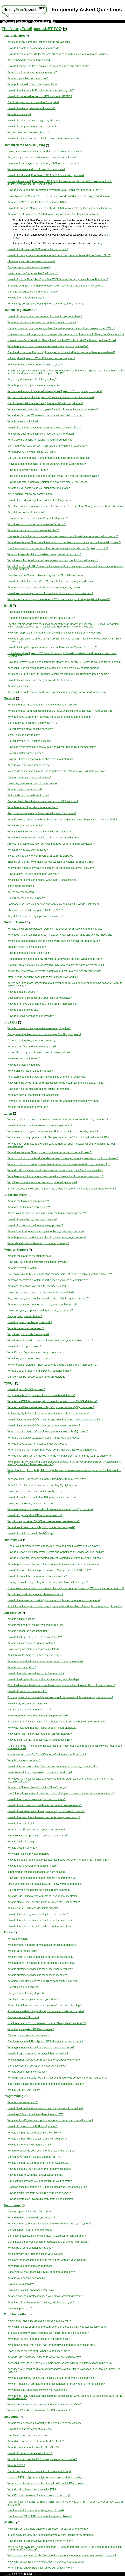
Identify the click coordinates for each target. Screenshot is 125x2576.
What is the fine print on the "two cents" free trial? (35, 1625)
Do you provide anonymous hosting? (28, 2035)
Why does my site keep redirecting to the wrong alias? (38, 2338)
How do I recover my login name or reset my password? (39, 1125)
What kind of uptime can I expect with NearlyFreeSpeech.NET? (43, 880)
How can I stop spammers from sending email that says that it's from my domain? (54, 632)
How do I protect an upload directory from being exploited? (41, 2199)
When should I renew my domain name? (30, 494)
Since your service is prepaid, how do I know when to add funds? (44, 1884)
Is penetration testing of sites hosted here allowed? (36, 1872)
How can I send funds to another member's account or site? (41, 1878)
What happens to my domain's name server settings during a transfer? (48, 346)
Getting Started (15, 922)
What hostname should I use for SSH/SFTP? (33, 2447)
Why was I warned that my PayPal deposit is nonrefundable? (42, 1727)
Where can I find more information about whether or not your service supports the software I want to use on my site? (64, 984)
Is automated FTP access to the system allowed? (35, 2510)
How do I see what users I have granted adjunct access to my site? (46, 1811)
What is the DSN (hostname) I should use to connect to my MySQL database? (52, 1401)
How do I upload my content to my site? (30, 2429)
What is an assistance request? (25, 1328)
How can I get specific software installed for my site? (37, 1262)
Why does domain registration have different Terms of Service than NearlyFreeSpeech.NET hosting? (65, 506)
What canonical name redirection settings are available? (39, 42)
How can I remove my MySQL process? (30, 1503)
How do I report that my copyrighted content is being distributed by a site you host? (55, 1558)
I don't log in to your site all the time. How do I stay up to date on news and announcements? (60, 1793)
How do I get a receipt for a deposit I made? (32, 1865)
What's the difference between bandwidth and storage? (39, 831)
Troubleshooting (16, 2314)
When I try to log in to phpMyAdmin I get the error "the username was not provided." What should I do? (64, 1471)
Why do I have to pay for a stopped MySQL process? (38, 1443)
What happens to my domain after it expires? (33, 385)
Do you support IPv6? (20, 2308)
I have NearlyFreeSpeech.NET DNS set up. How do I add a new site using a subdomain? (58, 196)
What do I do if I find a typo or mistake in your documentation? (43, 1896)
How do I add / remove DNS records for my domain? (37, 249)
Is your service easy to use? (23, 735)
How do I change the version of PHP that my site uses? (39, 2168)
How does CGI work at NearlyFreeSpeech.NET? (35, 2114)
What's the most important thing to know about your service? (42, 704)
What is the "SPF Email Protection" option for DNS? (37, 202)
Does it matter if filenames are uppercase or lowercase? (39, 997)
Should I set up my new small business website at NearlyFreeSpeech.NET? (51, 861)
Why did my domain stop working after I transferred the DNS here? (45, 303)
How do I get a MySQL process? (26, 1389)
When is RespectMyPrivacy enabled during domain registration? (44, 554)
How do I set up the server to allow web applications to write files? (45, 2108)
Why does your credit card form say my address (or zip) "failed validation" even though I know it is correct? (63, 2370)
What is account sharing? (22, 1847)
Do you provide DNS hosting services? (29, 741)
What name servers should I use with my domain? (36, 169)
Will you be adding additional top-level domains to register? (41, 433)
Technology (12, 2205)
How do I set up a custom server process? (31, 126)
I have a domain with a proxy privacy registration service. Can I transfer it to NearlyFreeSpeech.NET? (65, 334)
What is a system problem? (23, 1268)
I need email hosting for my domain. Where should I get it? (41, 617)
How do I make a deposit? (22, 991)
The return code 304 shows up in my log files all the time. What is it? (46, 1076)
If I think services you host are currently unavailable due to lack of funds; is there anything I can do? (64, 1606)
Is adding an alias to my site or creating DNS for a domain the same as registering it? (56, 965)
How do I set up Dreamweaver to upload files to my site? (40, 2541)
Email (8, 605)
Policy (8, 1932)
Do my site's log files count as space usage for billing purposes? (44, 1034)
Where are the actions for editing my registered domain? (39, 439)
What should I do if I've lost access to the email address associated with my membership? (59, 1119)
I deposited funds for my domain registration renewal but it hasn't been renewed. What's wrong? (62, 536)
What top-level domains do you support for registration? (39, 488)
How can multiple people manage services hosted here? (39, 1772)
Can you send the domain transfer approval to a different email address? (49, 457)
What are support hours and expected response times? (39, 1370)
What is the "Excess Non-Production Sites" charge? (37, 1787)
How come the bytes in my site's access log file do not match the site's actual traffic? (55, 1082)
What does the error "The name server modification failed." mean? (45, 415)
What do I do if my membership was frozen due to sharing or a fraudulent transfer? (55, 1170)
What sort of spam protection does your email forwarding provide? (45, 2296)
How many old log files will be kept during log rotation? (38, 1089)
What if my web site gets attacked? (27, 849)
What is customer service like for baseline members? (37, 1975)
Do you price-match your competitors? (29, 777)
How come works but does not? (45, 151)
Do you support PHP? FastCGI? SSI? (29, 2211)
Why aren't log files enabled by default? (30, 1070)
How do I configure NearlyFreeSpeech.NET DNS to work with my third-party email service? (59, 208)
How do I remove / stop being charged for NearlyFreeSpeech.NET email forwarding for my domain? (64, 662)
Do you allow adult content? (23, 1987)
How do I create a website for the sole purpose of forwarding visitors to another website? (58, 54)
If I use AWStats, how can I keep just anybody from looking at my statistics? (50, 2535)
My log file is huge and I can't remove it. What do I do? (38, 1052)
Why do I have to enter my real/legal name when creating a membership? (49, 716)
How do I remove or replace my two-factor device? (36, 1799)
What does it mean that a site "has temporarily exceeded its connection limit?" (52, 2344)
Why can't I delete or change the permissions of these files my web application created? (57, 2326)
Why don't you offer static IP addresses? (30, 2266)
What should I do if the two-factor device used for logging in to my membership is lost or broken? (62, 1158)
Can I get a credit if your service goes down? (33, 1999)
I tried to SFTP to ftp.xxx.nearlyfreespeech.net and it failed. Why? (45, 2477)
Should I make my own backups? (26, 946)
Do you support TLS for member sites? (29, 2229)
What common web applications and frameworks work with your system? (49, 2223)
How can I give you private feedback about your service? (40, 1310)
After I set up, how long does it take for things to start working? (43, 977)
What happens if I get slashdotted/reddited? (32, 807)
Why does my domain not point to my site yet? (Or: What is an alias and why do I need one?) (60, 934)
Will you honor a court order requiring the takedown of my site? (43, 2059)
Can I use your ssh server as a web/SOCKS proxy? (37, 2065)
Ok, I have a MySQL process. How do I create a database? (41, 1395)
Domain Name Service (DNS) (24, 145)
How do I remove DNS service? (25, 297)
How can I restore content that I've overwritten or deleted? (40, 1292)
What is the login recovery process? (28, 1201)
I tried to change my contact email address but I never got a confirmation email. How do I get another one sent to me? (65, 1747)
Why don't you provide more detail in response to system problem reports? (50, 1340)
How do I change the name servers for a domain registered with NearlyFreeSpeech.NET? (59, 255)
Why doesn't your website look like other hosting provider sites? (44, 837)
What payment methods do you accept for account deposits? (42, 1944)
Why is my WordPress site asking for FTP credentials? (38, 2410)
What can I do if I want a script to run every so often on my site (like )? (50, 2120)
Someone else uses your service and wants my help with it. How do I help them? (53, 904)
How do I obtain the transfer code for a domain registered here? (44, 427)
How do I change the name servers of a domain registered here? (44, 316)
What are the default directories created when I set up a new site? (45, 1661)
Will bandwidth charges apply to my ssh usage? (34, 1655)
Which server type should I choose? (28, 132)
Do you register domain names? (25, 753)
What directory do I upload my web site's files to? (35, 2441)
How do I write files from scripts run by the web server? (39, 2193)
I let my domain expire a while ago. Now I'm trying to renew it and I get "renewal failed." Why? (61, 328)
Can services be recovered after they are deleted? (36, 1376)
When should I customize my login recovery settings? (38, 1243)
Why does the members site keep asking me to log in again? (42, 1182)
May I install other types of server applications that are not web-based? (48, 2241)
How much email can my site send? (28, 611)
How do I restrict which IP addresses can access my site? (40, 90)
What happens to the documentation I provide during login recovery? (46, 1237)
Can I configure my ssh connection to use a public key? (39, 2471)
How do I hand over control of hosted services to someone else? (44, 1805)
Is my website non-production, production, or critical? (37, 1835)
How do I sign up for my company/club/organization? (37, 2053)
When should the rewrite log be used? (29, 60)
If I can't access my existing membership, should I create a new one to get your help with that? (61, 1188)
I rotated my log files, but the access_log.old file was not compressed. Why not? (53, 1101)
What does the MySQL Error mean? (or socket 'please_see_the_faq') (64, 1463)
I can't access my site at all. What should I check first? (38, 2351)
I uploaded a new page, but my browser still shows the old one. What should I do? (54, 958)
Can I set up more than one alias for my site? (33, 102)
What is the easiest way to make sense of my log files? (39, 1028)
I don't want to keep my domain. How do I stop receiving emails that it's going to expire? (57, 548)
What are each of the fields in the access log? (33, 1095)
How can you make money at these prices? (32, 783)
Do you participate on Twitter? (24, 1316)
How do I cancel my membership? (27, 1691)
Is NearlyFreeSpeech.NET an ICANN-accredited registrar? (41, 358)
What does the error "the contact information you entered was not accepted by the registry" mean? (64, 542)
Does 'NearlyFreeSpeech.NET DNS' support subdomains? (41, 2272)
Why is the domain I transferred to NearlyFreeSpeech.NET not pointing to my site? (54, 391)
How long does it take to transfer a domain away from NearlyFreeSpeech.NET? (53, 475)
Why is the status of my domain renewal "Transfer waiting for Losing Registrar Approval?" (58, 599)
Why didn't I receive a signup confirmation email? (35, 916)
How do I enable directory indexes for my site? (34, 48)
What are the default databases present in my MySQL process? (44, 1437)
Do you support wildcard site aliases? (28, 267)
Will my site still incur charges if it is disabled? (33, 1908)
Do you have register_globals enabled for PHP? (34, 2156)
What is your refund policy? (23, 1950)
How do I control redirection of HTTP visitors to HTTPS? (39, 96)
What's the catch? (17, 1938)
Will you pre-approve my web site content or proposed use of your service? (50, 868)
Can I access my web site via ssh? (27, 2435)
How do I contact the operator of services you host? (37, 1576)
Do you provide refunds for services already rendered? (38, 1890)
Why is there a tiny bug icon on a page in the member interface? (44, 2404)
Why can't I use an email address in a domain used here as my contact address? (53, 668)
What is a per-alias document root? (27, 78)
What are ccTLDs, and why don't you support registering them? (43, 587)
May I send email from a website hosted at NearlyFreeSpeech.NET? (46, 2023)
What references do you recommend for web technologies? (41, 2150)
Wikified (9, 2522)
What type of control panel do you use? (30, 2247)
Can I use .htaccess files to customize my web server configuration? (46, 2235)
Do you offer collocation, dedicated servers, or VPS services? (42, 801)
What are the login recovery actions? (28, 1207)
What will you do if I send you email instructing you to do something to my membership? (58, 2077)
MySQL (9, 1383)
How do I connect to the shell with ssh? (30, 2453)
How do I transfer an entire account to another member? (39, 1920)
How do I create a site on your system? (30, 952)
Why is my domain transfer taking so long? (31, 379)
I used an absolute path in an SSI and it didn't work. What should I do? (48, 2187)
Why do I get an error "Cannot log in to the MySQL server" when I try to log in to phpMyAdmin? (62, 1455)
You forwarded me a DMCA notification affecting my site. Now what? (46, 1754)
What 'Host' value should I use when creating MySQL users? (42, 1485)
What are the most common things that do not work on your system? (46, 2260)
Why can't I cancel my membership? (28, 1853)
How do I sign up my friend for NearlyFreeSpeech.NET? (39, 1739)
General (9, 698)
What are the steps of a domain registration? (33, 530)
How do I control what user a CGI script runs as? (35, 2174)
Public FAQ (23, 21)
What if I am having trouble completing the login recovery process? (45, 1231)
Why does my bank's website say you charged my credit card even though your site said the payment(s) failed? (60, 1780)
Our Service (12, 1612)
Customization (14, 35)
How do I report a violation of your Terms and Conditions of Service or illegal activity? (56, 1552)
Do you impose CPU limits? (23, 2017)
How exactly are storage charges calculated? (33, 1649)
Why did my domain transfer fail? (26, 512)
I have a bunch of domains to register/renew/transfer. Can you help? (46, 463)
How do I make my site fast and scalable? (31, 108)
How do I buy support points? (24, 1346)
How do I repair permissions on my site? (30, 1016)
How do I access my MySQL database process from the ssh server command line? (55, 1419)
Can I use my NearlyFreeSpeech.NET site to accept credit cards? (45, 2041)
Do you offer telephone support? (26, 898)
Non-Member (13, 1539)
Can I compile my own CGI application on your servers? (39, 2181)
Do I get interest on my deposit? (25, 1993)
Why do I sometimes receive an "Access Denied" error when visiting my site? (51, 2377)
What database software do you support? (31, 2217)
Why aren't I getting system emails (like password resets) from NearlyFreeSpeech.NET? (58, 1137)
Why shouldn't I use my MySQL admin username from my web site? (46, 1479)
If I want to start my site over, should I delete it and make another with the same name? (57, 1721)
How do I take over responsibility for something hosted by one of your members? (53, 1600)
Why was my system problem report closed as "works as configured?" (47, 1280)
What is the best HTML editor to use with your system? (38, 2138)
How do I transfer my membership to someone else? (37, 1914)
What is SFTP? (16, 2465)
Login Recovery (15, 1194)
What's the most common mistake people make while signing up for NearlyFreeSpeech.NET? (61, 710)
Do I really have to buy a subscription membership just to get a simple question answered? (59, 1274)
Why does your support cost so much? (29, 1358)
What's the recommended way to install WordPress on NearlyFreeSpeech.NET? (53, 940)
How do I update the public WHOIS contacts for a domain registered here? (50, 581)
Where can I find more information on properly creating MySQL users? (47, 1431)
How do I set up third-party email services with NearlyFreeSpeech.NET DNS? (52, 647)
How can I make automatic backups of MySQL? (34, 1491)
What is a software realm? (22, 2102)
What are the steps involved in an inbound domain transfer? (41, 322)
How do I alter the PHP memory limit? (29, 2144)
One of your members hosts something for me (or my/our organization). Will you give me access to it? (66, 1588)
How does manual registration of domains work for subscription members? (50, 593)
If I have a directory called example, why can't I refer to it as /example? (48, 2332)
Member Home (40, 21)
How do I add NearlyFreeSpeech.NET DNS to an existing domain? (45, 175)
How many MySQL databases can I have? (31, 2290)
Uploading (11, 2416)
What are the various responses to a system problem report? (42, 1304)
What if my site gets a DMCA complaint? (30, 2029)
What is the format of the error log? (27, 1107)
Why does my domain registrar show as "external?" (36, 524)
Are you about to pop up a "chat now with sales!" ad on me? (41, 813)
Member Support (16, 1249)
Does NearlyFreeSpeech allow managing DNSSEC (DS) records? (45, 575)
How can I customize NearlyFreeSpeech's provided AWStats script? (46, 2561)
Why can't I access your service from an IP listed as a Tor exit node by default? (52, 1131)
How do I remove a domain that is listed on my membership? (42, 1003)
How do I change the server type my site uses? (34, 120)
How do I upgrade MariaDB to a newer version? (34, 1515)
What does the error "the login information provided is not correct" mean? (49, 1152)
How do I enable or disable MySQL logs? (31, 1533)
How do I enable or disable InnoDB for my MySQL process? (41, 1497)
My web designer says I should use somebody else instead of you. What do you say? (56, 771)
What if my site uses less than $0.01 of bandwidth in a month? (43, 1981)
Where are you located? (21, 892)
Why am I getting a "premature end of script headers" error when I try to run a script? (56, 2383)
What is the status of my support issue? (30, 1256)
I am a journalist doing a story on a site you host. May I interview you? (47, 1582)
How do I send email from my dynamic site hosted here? (39, 680)
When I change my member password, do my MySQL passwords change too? (52, 1449)
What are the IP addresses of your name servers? (36, 1829)
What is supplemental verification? (27, 2071)
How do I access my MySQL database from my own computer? (43, 1425)
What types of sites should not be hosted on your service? (40, 2047)
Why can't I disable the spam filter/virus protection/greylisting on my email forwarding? (56, 692)
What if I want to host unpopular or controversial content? (40, 1956)
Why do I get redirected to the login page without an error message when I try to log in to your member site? (61, 1145)
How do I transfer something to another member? (35, 1673)
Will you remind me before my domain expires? (34, 364)
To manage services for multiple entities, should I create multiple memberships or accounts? (60, 1697)
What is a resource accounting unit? (28, 1631)
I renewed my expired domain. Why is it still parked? (37, 518)
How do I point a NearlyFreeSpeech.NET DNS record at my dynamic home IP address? (57, 279)
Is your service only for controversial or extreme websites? (41, 855)
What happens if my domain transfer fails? (31, 451)
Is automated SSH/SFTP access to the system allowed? (39, 2516)
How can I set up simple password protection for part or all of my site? (47, 2528)
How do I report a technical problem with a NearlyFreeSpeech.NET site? (49, 1570)
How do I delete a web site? (23, 1009)
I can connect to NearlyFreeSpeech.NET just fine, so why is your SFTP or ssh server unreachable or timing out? (65, 2503)
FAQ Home (8, 21)
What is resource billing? (21, 1667)
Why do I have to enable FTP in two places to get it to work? (42, 2459)
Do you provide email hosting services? (30, 729)
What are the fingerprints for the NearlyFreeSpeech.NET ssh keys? (46, 2483)
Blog (53, 21)
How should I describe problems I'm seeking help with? (39, 2320)
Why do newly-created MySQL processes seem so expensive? (43, 1521)
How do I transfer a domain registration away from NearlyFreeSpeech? (48, 482)
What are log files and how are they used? (31, 1046)
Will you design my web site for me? (28, 795)
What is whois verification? (22, 421)
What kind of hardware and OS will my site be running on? (41, 2302)
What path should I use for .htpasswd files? (32, 84)
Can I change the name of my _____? (29, 1709)
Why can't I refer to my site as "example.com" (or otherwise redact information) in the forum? (60, 2363)
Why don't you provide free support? (28, 1334)
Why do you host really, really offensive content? (35, 1594)
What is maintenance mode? (24, 1760)
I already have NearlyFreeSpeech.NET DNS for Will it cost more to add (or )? (59, 182)
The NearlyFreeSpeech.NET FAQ (32, 28)
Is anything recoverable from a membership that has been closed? (45, 2083)
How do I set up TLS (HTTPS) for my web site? (34, 1637)
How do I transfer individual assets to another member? (39, 1926)
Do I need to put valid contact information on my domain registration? (47, 445)
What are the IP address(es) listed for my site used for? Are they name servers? (53, 214)
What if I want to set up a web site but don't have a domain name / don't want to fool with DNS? (62, 819)
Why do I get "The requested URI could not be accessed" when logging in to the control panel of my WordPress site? (64, 2397)
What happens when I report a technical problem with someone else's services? (53, 1564)
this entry (97, 243)
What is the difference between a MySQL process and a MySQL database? (50, 1407)
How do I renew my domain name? (27, 469)
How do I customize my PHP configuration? (32, 2126)
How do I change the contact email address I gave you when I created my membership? (58, 1859)
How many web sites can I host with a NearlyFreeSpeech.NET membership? (51, 747)
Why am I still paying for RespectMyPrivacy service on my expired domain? (50, 397)
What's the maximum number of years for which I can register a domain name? (52, 409)
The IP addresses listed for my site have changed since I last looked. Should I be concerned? (61, 1685)
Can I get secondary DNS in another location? (34, 291)
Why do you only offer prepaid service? (29, 765)
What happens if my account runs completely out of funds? (41, 1962)
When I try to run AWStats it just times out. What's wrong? (40, 2567)
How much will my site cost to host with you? (33, 874)
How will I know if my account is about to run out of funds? (40, 759)
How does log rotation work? (23, 1058)
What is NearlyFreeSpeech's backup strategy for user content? (43, 1902)
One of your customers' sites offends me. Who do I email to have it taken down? (53, 1546)
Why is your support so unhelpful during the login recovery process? (46, 1213)
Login (8, 1113)
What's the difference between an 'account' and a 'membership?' (44, 2005)
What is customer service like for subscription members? (40, 1969)
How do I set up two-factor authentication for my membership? (43, 1679)
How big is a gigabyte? (20, 2284)
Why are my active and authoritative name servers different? (42, 157)
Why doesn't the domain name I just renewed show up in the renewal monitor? (52, 560)
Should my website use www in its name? (31, 261)
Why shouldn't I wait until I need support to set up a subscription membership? (52, 1364)
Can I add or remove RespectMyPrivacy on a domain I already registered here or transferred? (61, 352)
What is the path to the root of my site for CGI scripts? (38, 2162)
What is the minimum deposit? (24, 789)
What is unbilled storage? (22, 1841)
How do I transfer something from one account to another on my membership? (52, 1766)
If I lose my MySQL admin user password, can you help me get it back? (48, 1413)
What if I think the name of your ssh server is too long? (38, 2495)
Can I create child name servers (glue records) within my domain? (45, 403)
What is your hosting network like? (27, 2278)
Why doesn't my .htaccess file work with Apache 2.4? (38, 2389)
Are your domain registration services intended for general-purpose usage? (50, 843)
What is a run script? (19, 114)
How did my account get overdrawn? (28, 1703)
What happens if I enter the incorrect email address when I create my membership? (55, 1176)
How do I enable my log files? (24, 1064)
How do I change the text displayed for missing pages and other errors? (48, 66)
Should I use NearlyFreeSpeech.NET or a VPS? (35, 910)
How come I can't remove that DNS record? (32, 273)
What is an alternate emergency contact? (31, 1643)
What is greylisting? (18, 686)
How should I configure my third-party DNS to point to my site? (43, 163)
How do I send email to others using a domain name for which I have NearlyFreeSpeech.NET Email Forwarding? (64, 640)
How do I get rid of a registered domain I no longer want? (40, 500)
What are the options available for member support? (37, 1286)
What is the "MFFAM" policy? (24, 2089)
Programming (14, 2096)
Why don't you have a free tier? (25, 825)
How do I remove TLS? (20, 1823)
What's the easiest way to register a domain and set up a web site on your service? (55, 971)
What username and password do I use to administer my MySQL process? (50, 1509)
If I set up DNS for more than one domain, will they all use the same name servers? (55, 285)
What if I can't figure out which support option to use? (38, 1352)
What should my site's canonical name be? (32, 72)
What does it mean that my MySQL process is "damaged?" (41, 1527)
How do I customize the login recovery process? (35, 1225)
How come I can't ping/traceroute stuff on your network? (39, 1733)
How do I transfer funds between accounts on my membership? (43, 1817)
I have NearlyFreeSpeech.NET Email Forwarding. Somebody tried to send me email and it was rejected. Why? (62, 654)
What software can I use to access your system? (35, 2254)
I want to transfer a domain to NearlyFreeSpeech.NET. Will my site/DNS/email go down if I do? (61, 340)
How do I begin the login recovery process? (32, 1219)
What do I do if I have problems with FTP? (31, 2489)
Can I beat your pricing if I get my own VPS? (33, 722)
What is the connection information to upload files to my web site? (45, 2423)
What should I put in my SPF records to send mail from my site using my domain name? (58, 674)
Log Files (10, 1022)
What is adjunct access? (21, 1619)
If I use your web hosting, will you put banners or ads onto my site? (45, 2011)
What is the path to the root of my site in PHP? (34, 2132)
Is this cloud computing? (21, 886)
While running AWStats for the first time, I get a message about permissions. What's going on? (61, 2555)
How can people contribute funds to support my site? (37, 1715)
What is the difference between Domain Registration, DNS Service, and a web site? (55, 928)
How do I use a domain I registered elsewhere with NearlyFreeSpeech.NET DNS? (54, 190)
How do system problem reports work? (29, 1322)
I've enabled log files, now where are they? (32, 1040)
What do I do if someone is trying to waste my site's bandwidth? (44, 2357)
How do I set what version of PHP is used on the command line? (44, 138)
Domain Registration (19, 310)
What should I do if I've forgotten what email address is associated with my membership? (58, 1164)
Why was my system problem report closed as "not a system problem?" (48, 1298)
